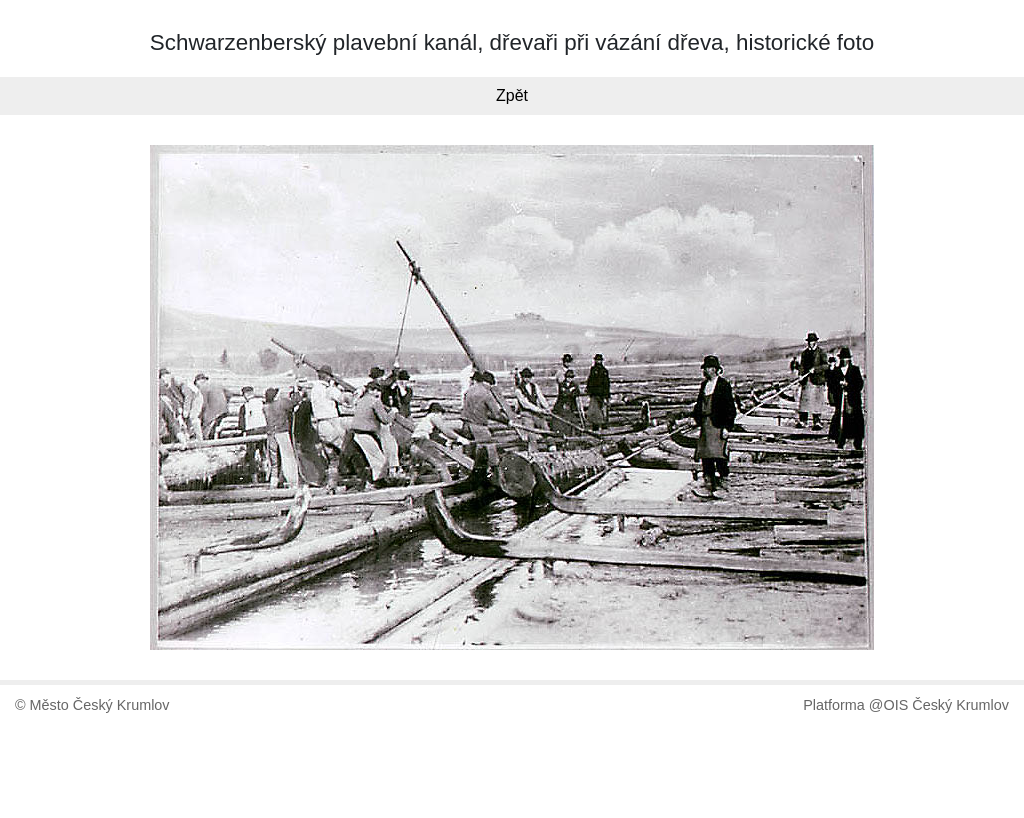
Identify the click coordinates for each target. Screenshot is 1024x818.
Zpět (512, 95)
